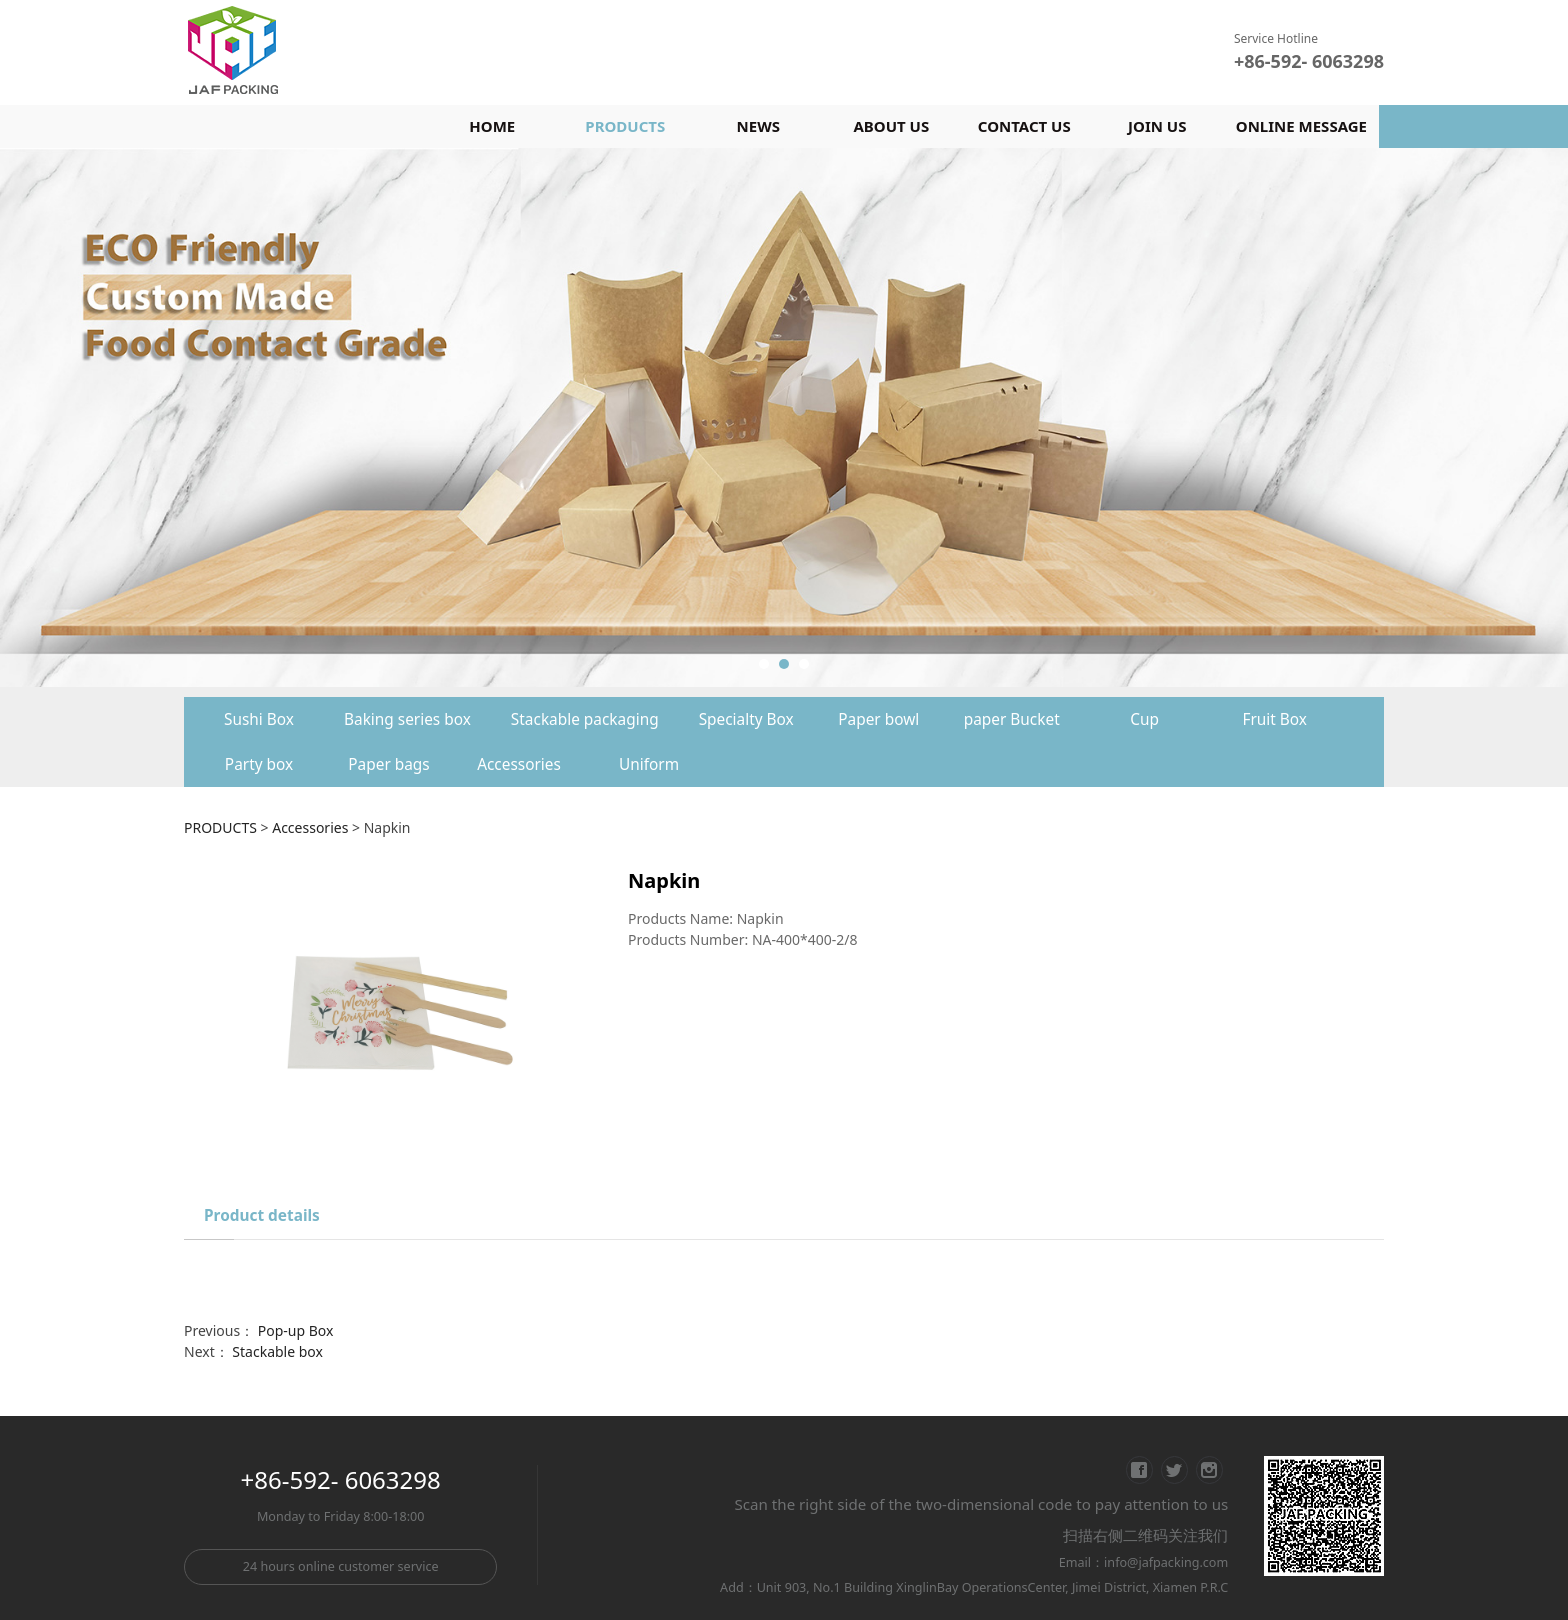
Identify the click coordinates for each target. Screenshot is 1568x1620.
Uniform (649, 764)
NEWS (758, 126)
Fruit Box (1274, 719)
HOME (492, 126)
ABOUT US (891, 126)
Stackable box (277, 1351)
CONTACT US (1024, 126)
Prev (226, 418)
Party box (259, 764)
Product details (262, 1215)
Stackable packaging (585, 719)
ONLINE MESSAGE (1301, 126)
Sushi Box (259, 719)
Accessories (519, 764)
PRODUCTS (625, 126)
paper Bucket (1012, 719)
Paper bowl (878, 719)
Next (1372, 418)
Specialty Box (746, 719)
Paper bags (388, 764)
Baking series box (407, 719)
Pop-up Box (296, 1330)
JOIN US (1157, 126)
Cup (1144, 719)
